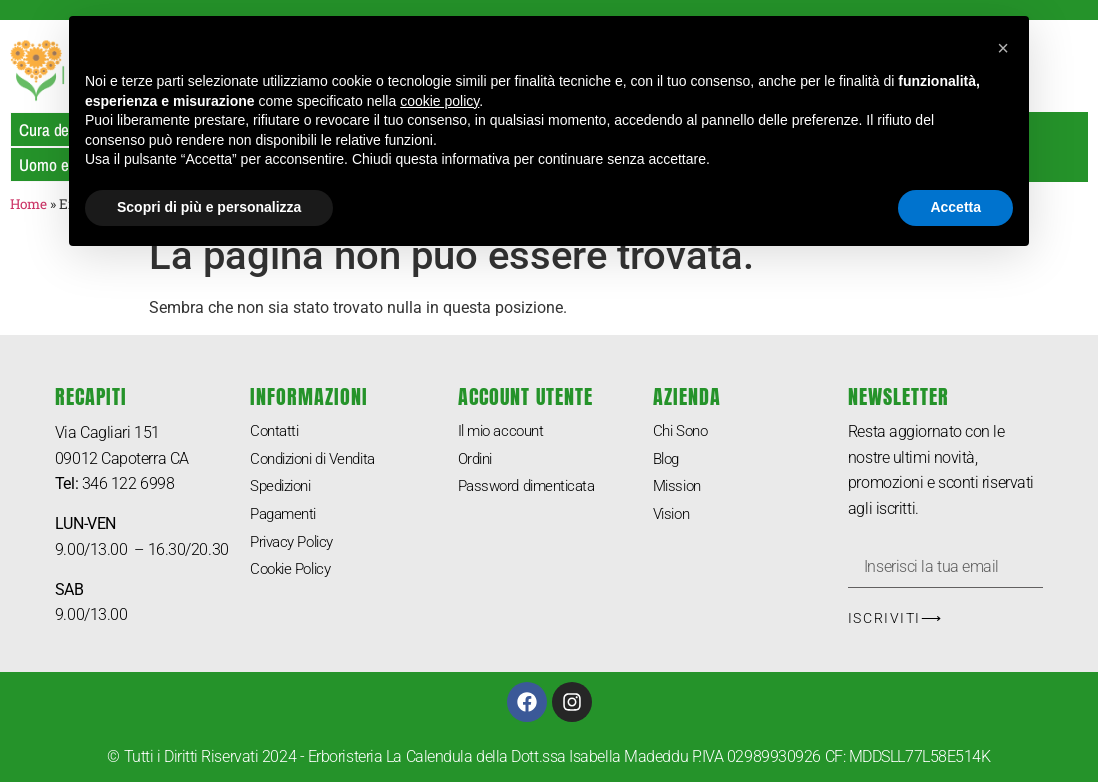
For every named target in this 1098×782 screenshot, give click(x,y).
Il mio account (505, 431)
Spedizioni (284, 488)
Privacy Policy (296, 545)
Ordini (477, 460)
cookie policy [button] (439, 101)
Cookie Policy (294, 574)
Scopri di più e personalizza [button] (209, 207)
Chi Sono (682, 431)
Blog (668, 460)
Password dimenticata (532, 488)
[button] (1003, 48)
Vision (673, 517)
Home (28, 204)
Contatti (276, 431)
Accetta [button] (955, 207)
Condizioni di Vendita (320, 460)
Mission (679, 488)
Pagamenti (286, 517)
